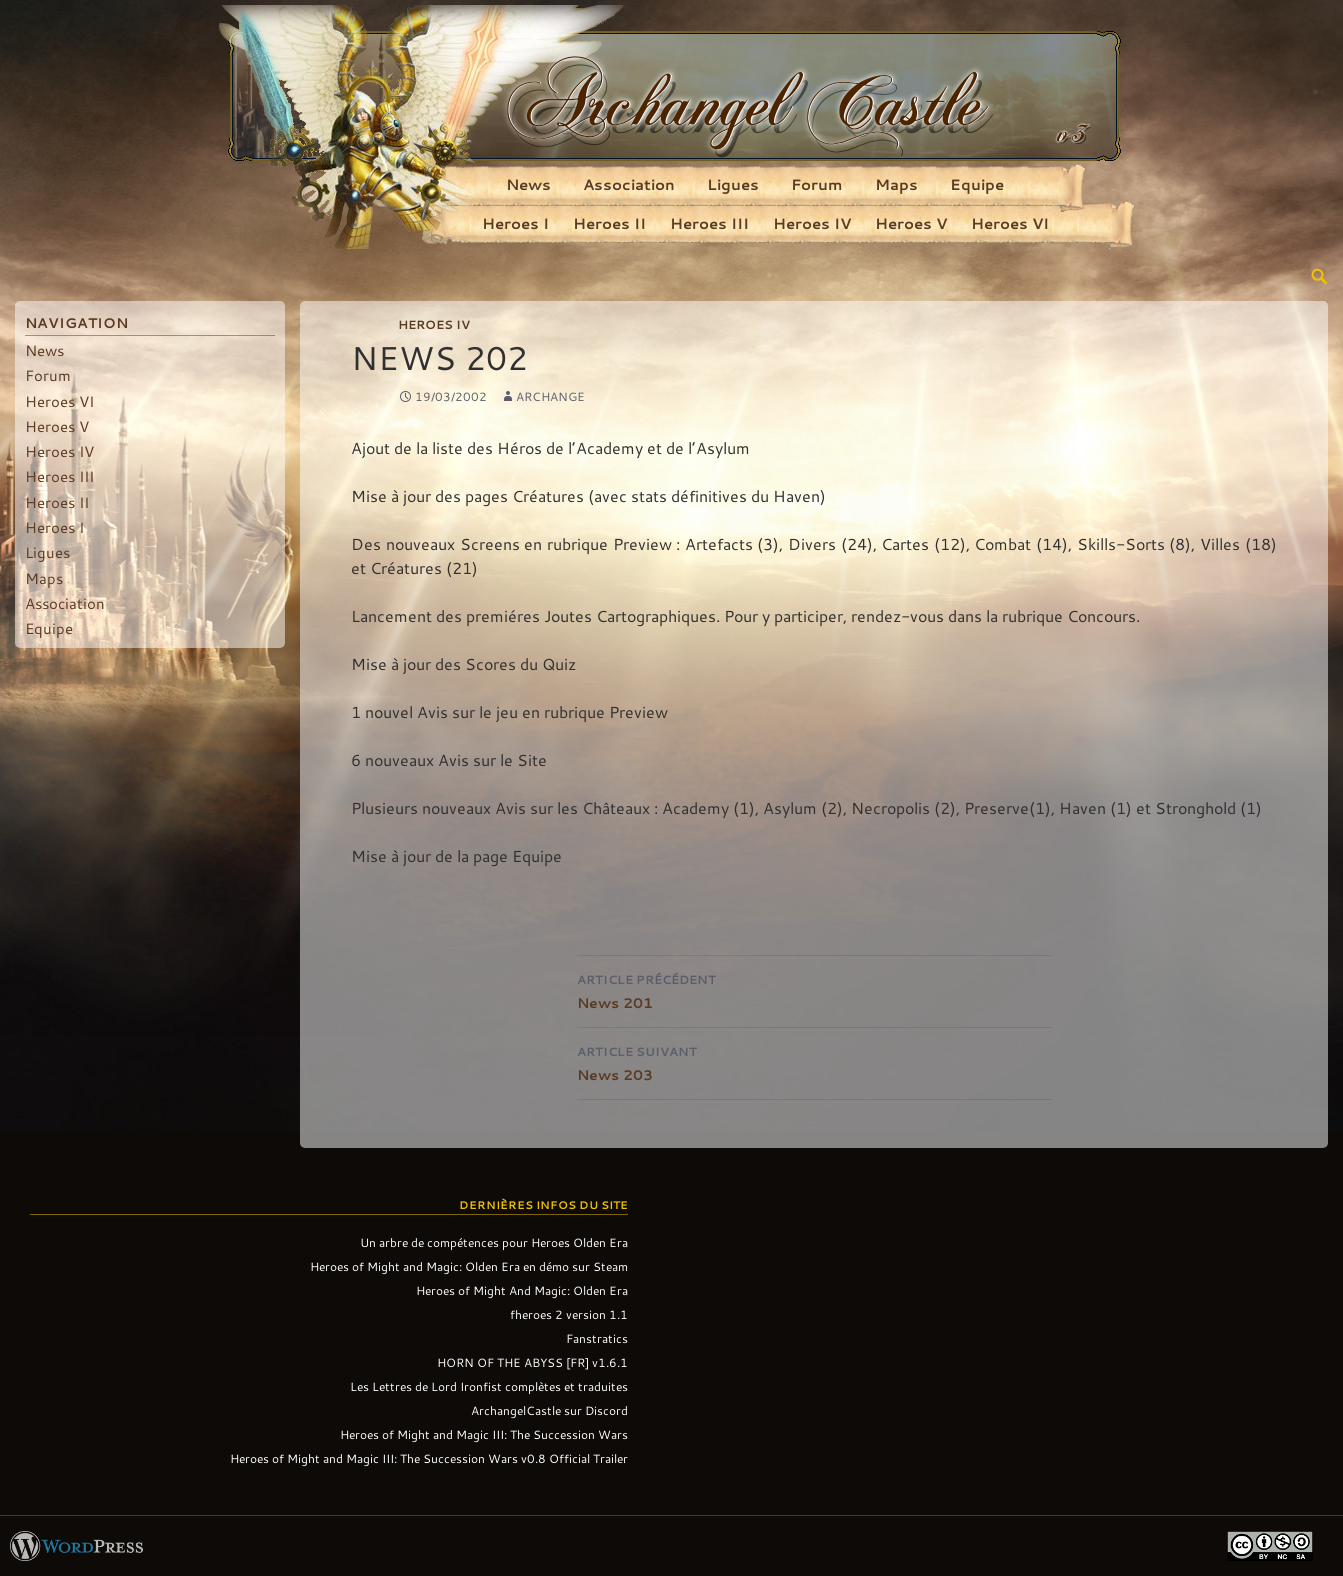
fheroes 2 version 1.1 (569, 1314)
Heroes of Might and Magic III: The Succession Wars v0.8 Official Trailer (429, 1458)
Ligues (733, 184)
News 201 (814, 989)
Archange (550, 396)
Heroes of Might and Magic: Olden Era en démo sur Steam (469, 1266)
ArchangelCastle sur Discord (549, 1410)
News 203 (814, 1061)
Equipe (977, 184)
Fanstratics (597, 1338)
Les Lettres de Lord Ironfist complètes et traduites (489, 1386)
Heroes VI (1010, 223)
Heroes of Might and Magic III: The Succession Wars (484, 1434)
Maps (896, 184)
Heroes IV (812, 223)
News (528, 184)
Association (629, 184)
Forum (817, 184)
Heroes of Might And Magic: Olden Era (522, 1290)
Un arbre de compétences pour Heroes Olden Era (494, 1242)
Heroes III (709, 223)
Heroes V (911, 223)
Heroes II (609, 223)
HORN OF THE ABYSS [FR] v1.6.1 (532, 1362)
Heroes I (515, 223)
